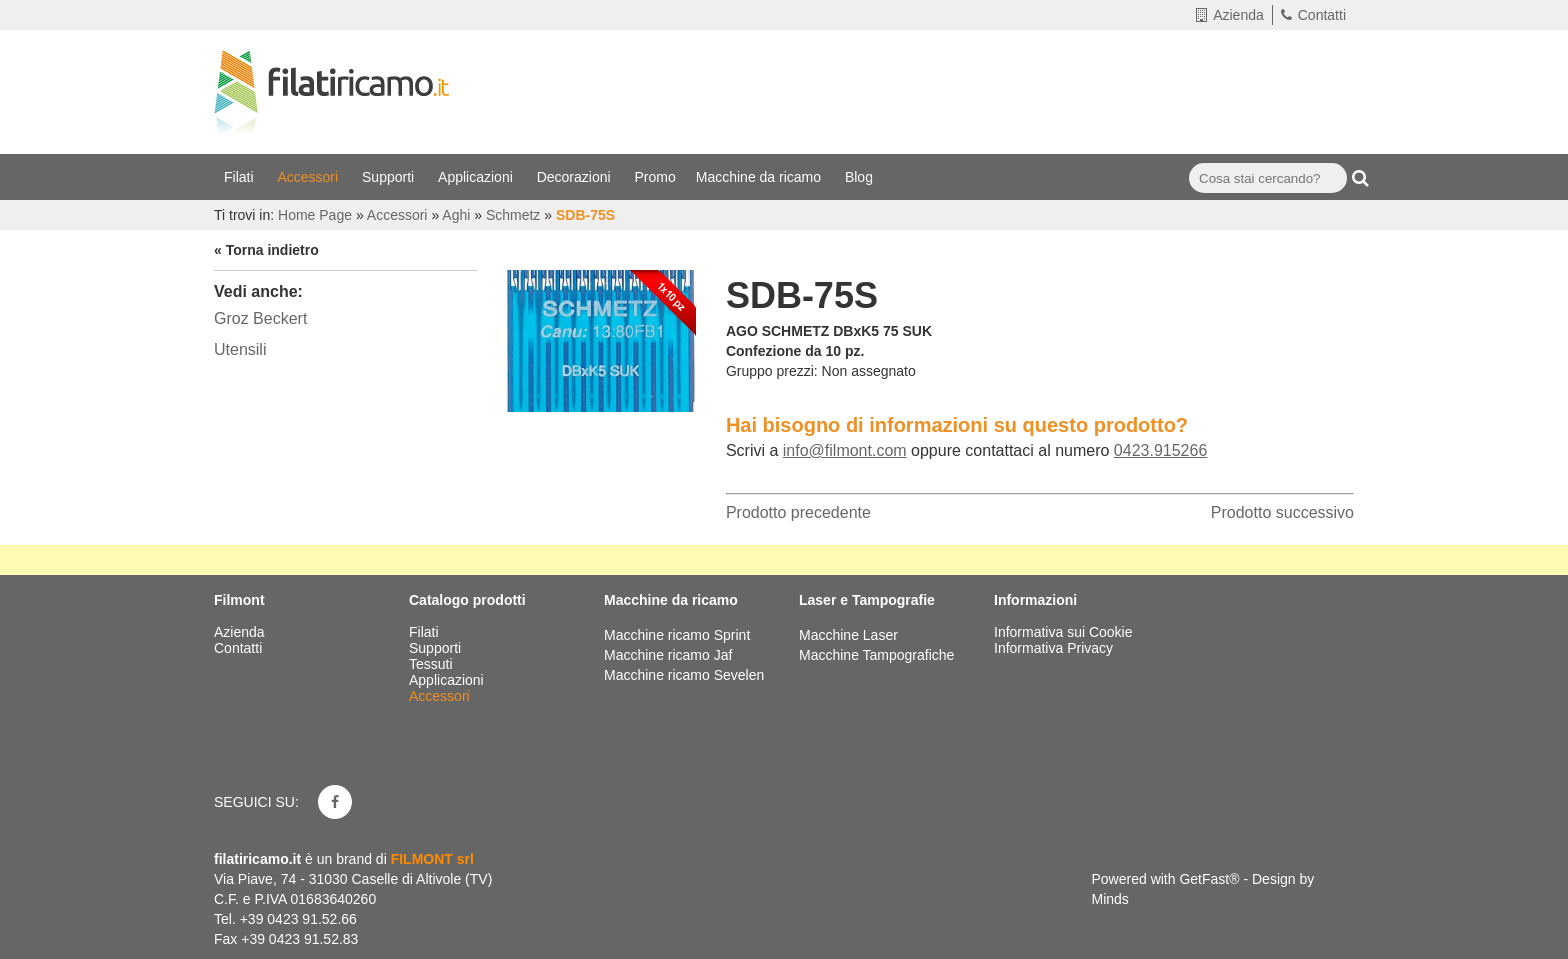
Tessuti (432, 664)
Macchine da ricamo (760, 177)
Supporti (390, 177)
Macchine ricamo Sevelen (684, 675)
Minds (1110, 899)
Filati (240, 177)
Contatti (1313, 15)
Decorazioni (576, 177)
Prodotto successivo (1282, 512)
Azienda (1230, 15)
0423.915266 (1160, 450)
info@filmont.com (845, 450)
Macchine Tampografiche (876, 655)
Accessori (309, 177)
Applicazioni (477, 177)
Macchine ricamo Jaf (668, 655)
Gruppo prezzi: (772, 371)
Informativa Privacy (1053, 648)
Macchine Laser (848, 635)
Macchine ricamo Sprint (677, 635)
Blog (861, 177)
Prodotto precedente (798, 512)
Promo (655, 177)
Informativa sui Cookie (1063, 632)
